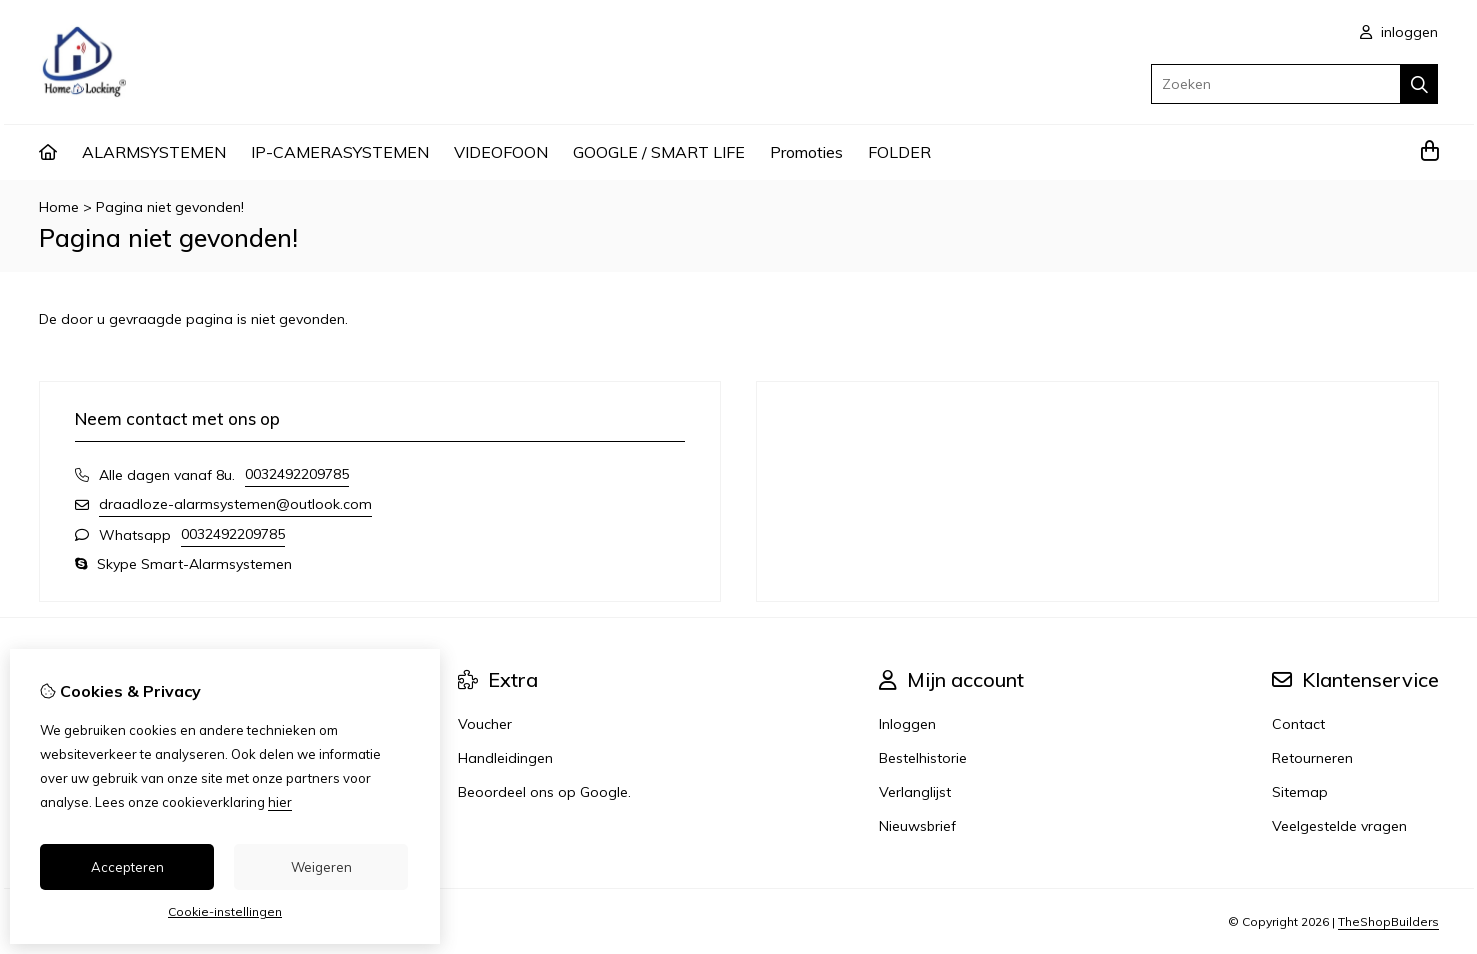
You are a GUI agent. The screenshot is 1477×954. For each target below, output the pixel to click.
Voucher (485, 724)
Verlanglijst (915, 792)
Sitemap (1300, 792)
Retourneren (1312, 758)
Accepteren (127, 867)
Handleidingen (505, 758)
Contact (1298, 724)
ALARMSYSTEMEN (154, 152)
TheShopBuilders (1388, 921)
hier (280, 802)
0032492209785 (297, 474)
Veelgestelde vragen (1339, 826)
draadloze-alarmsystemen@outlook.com (235, 504)
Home (59, 207)
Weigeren (321, 867)
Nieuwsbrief (917, 826)
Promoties (806, 152)
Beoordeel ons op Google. (544, 792)
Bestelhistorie (923, 758)
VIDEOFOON (501, 152)
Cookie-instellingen (225, 911)
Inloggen (907, 724)
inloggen (1399, 32)
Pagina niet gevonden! (170, 207)
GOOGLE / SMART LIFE (659, 152)
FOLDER (899, 152)
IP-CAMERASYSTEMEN (340, 152)
